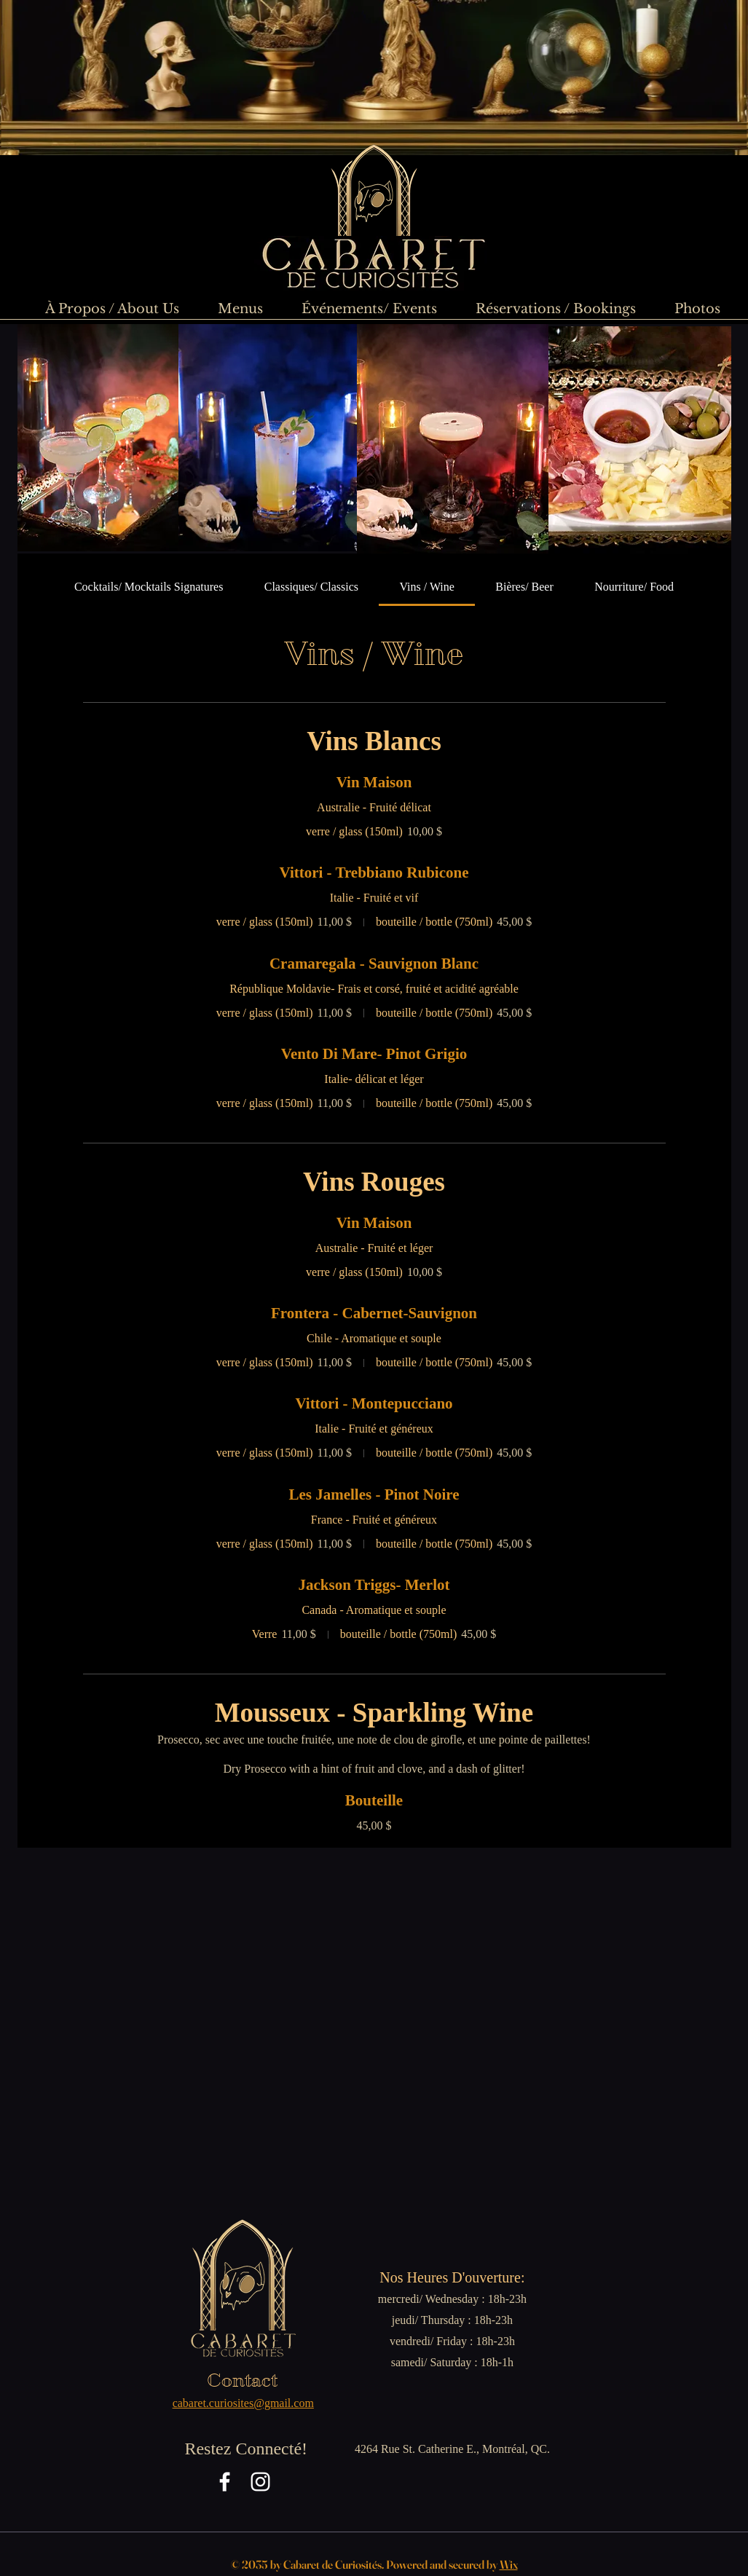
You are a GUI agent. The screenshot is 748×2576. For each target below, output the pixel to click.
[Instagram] (260, 2481)
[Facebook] (224, 2481)
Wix (509, 2564)
